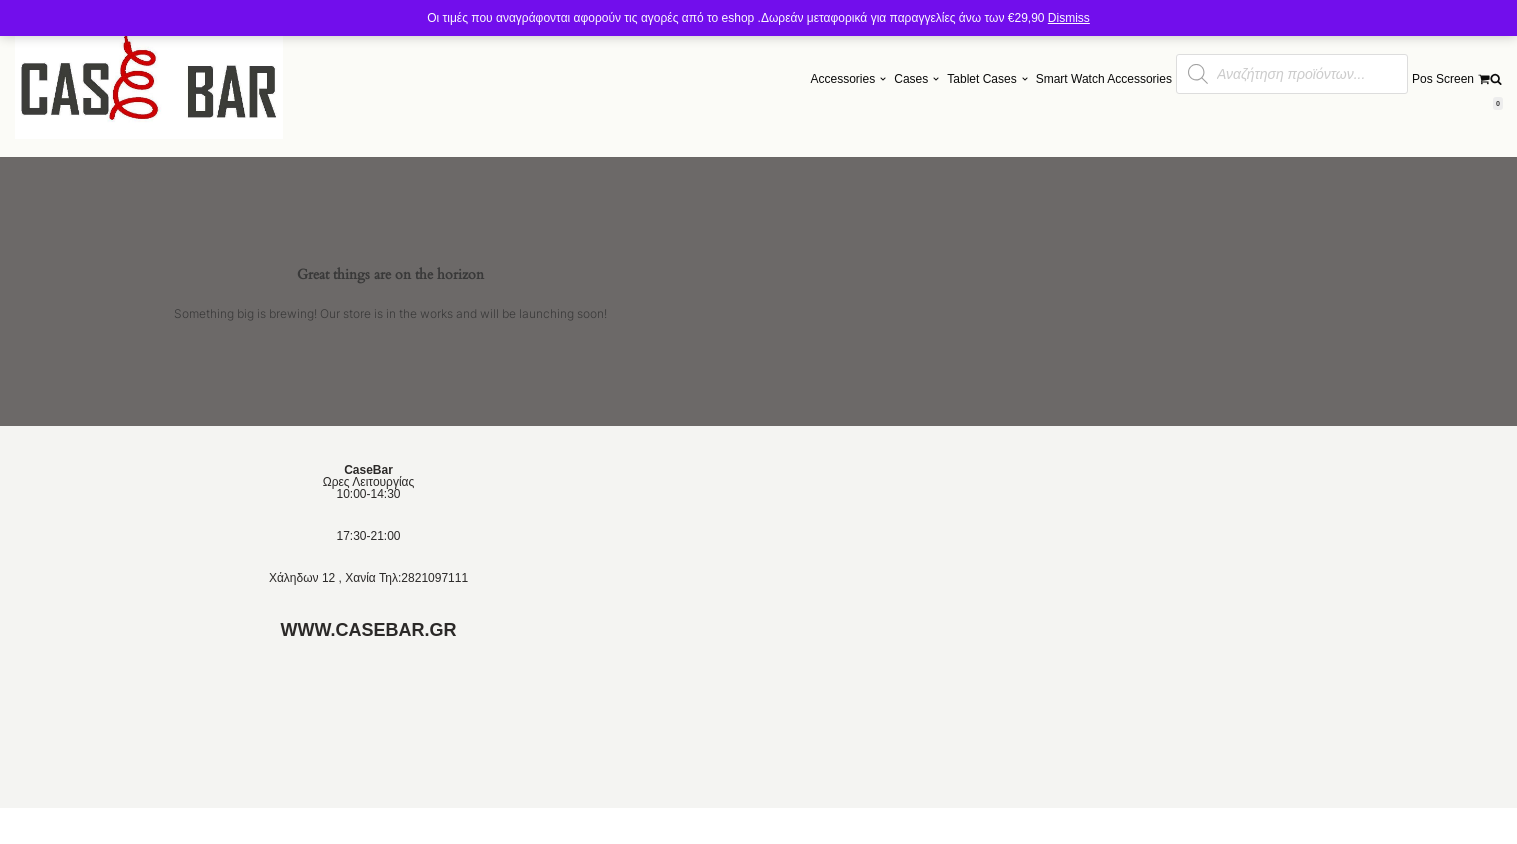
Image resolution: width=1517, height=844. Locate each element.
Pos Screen (1443, 79)
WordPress (322, 826)
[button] (883, 79)
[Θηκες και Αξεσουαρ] (149, 78)
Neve (203, 826)
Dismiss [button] (1069, 18)
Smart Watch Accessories (1104, 79)
